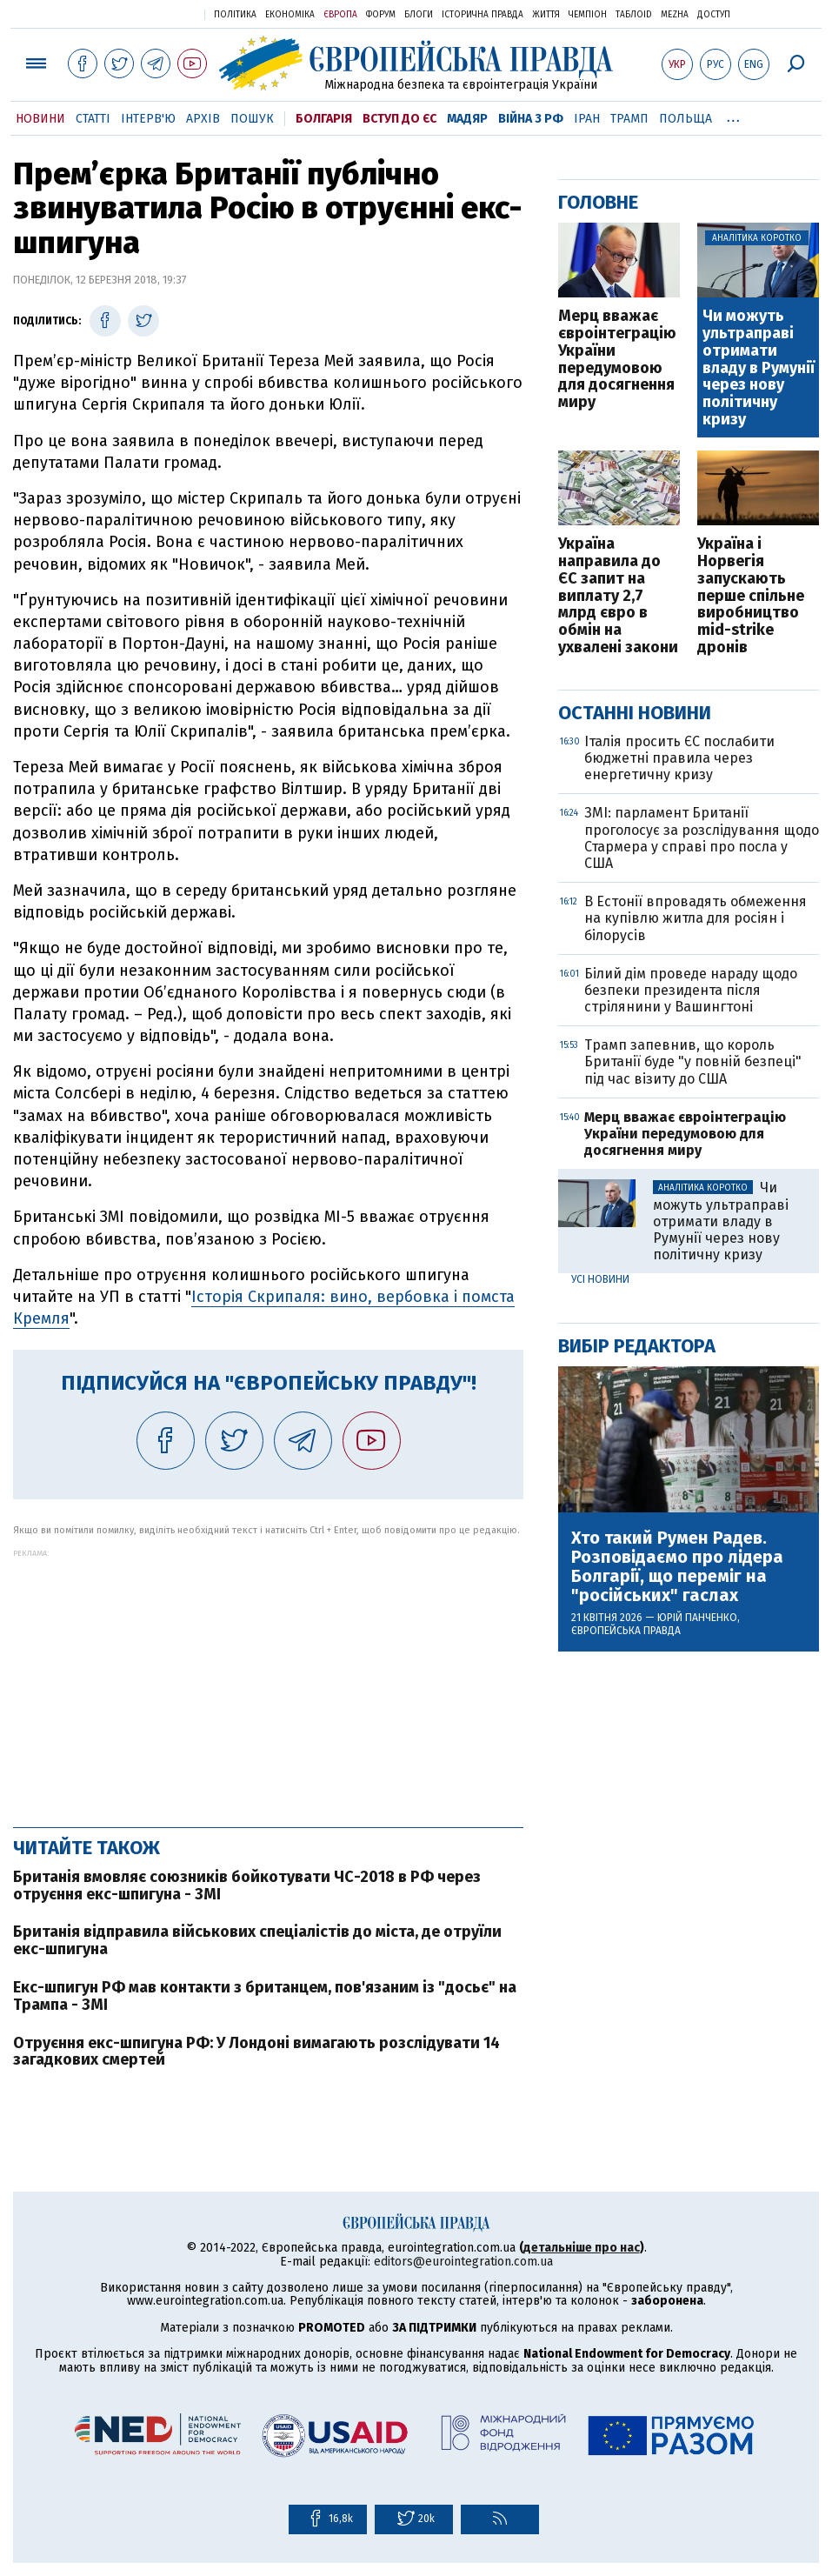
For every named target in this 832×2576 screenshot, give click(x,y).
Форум (381, 15)
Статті (93, 118)
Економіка (290, 15)
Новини (40, 118)
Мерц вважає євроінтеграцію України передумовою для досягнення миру (617, 359)
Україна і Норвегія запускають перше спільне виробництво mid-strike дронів (750, 596)
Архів (203, 118)
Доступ (713, 15)
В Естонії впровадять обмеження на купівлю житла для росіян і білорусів (695, 918)
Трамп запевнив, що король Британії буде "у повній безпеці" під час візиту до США (693, 1061)
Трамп (629, 118)
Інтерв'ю (148, 118)
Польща (685, 118)
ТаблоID (634, 15)
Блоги (418, 15)
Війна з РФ (530, 118)
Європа (340, 15)
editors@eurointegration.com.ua (463, 2261)
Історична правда (482, 15)
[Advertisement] (268, 1679)
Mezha (675, 15)
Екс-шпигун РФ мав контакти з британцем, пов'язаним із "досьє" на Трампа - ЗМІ (264, 1996)
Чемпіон (588, 15)
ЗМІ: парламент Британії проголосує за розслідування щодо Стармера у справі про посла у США (701, 837)
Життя (546, 15)
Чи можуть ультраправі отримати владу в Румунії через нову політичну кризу (758, 368)
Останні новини (634, 712)
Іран (587, 118)
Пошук (252, 118)
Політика (235, 15)
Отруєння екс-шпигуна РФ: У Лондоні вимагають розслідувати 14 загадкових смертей (256, 2051)
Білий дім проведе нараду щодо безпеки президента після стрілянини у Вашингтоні (690, 990)
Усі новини (600, 1279)
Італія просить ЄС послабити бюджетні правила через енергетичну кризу (679, 758)
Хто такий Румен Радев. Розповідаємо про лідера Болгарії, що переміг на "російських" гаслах (677, 1566)
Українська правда (148, 13)
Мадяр (467, 118)
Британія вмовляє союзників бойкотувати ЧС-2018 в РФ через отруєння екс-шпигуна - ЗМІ (247, 1885)
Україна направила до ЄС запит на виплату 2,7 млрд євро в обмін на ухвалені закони (618, 596)
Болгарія (324, 118)
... (733, 115)
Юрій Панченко (697, 1618)
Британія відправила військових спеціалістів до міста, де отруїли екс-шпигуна (257, 1940)
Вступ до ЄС (399, 118)
